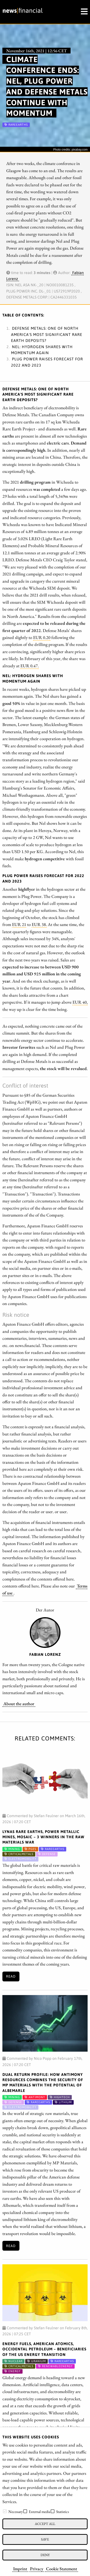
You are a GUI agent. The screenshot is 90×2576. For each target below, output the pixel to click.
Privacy (36, 2568)
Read (11, 1976)
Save (45, 2539)
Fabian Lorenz (45, 1654)
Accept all (45, 2523)
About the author (18, 1703)
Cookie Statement (61, 2568)
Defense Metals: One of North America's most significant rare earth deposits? (46, 334)
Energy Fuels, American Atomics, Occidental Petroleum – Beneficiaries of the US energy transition (44, 2349)
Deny (45, 2555)
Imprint (20, 2568)
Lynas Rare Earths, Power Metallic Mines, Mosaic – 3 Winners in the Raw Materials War (43, 1836)
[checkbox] (4, 2511)
